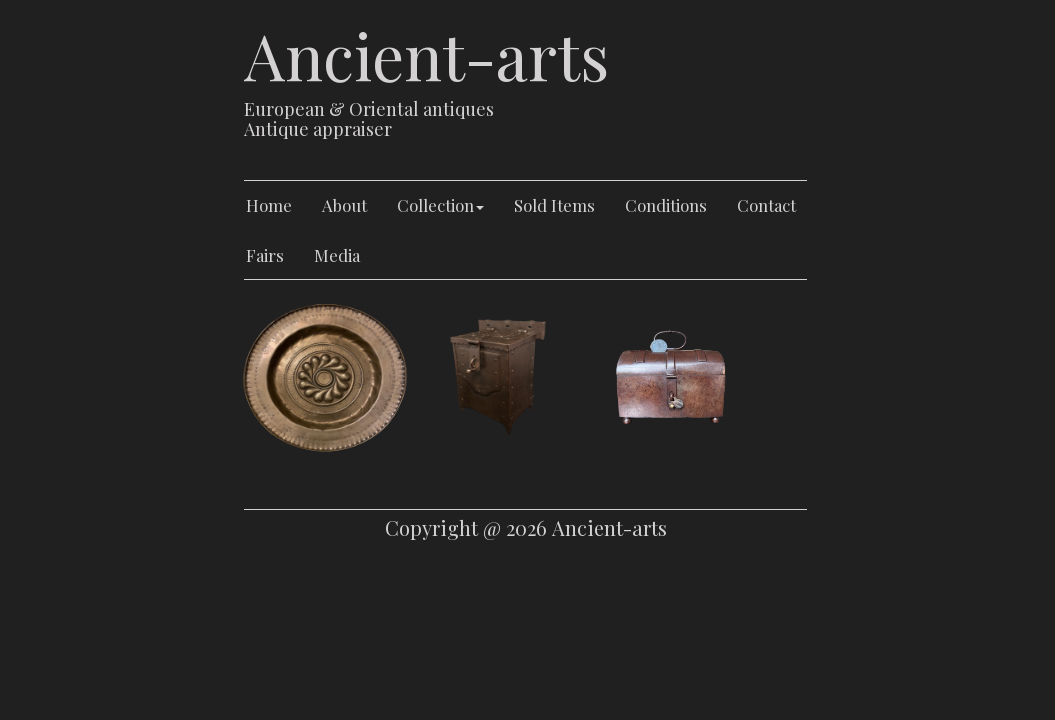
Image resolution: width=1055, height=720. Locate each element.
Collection (440, 205)
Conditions (666, 205)
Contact (766, 205)
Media (337, 255)
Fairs (265, 255)
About (344, 205)
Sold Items (554, 205)
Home (269, 205)
